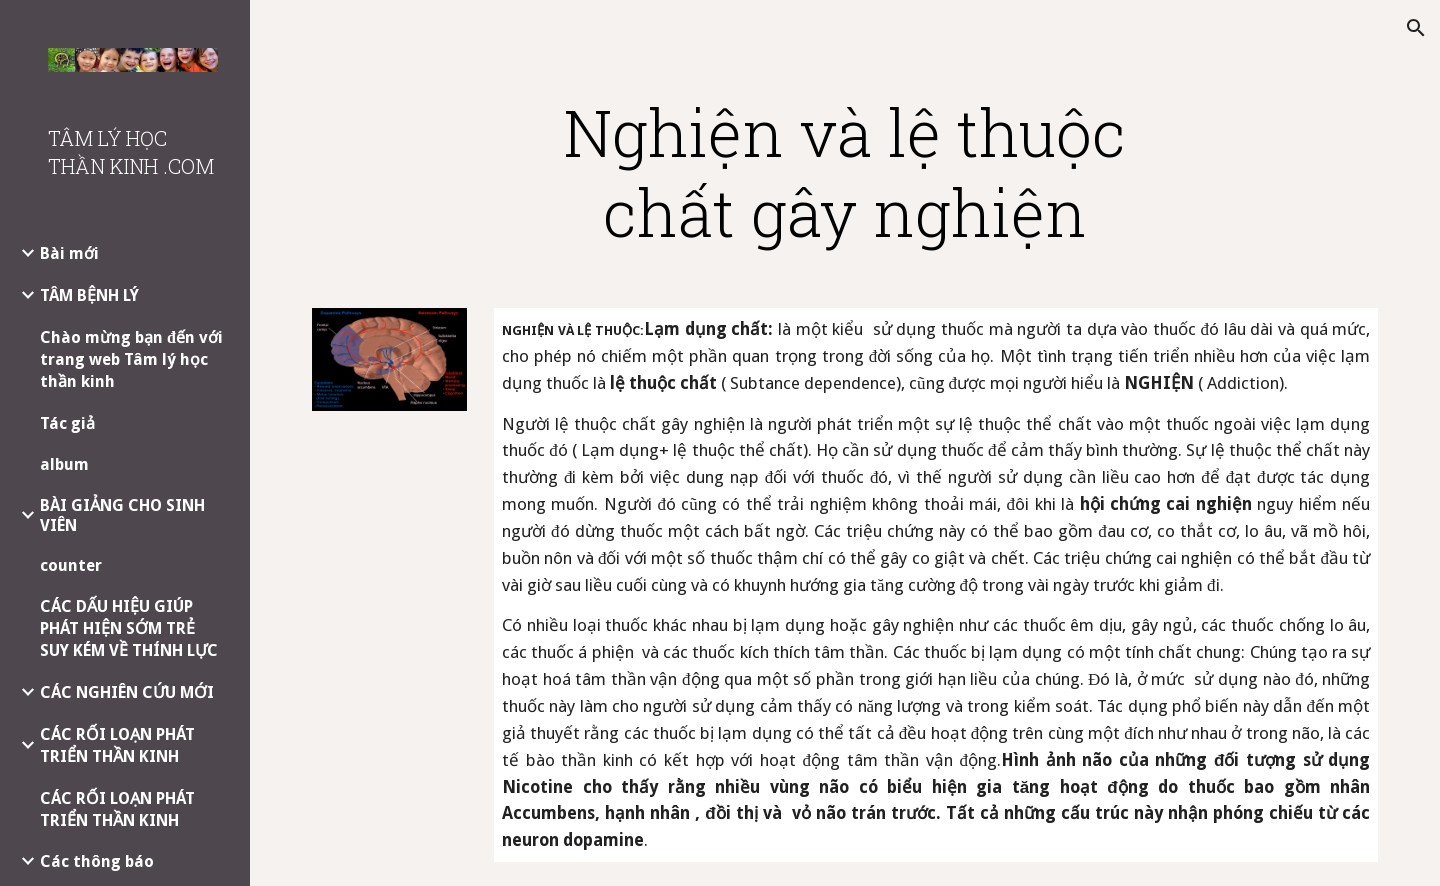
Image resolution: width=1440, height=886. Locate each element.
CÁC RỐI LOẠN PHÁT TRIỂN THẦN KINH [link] (117, 745)
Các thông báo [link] (97, 861)
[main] (845, 172)
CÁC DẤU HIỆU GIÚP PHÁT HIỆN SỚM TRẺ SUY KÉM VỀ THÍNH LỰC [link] (129, 628)
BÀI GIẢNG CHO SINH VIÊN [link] (122, 515)
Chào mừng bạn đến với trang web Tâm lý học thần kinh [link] (131, 359)
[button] (1416, 28)
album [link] (64, 464)
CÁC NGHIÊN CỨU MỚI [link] (127, 692)
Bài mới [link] (69, 253)
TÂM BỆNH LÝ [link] (89, 295)
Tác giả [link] (67, 423)
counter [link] (71, 565)
